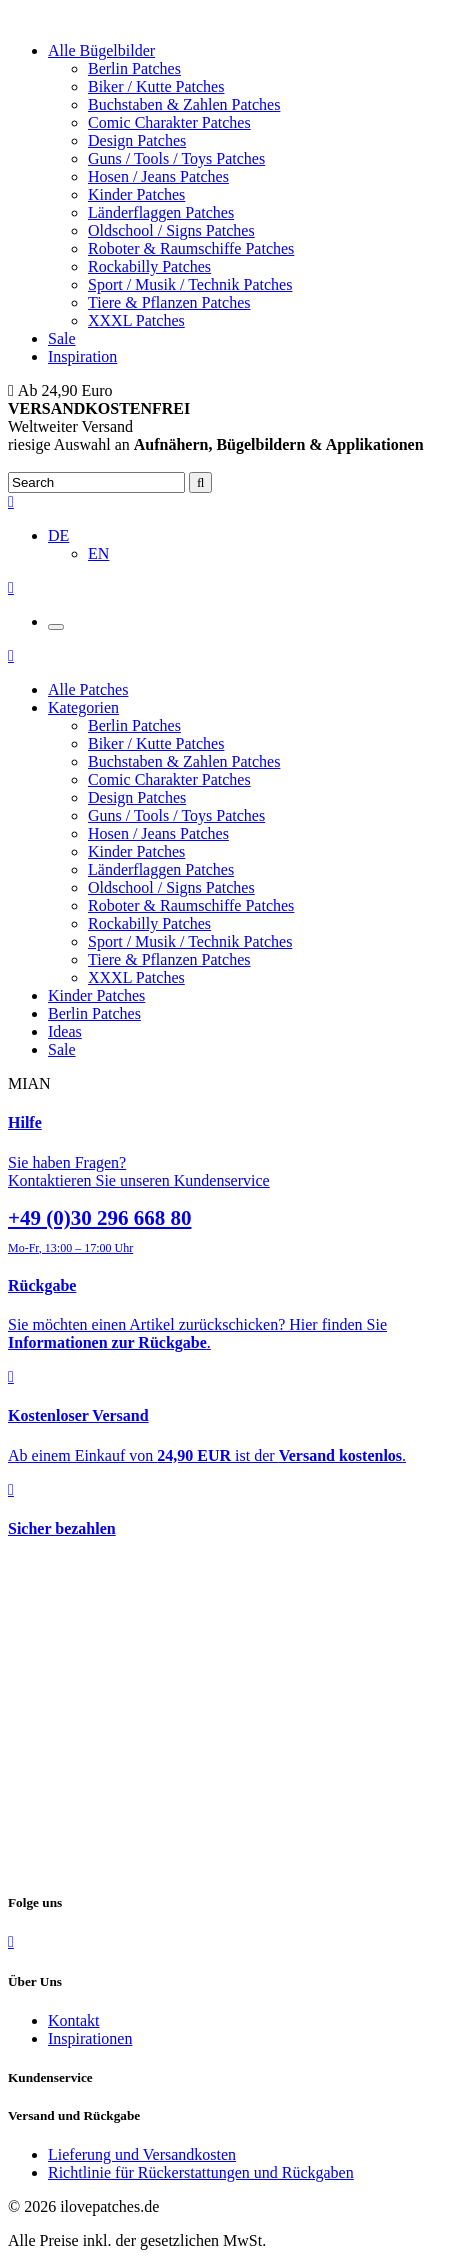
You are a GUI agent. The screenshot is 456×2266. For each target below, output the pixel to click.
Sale (62, 338)
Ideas (65, 1031)
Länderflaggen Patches (161, 212)
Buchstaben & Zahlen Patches (184, 104)
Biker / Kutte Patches (156, 86)
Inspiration (82, 356)
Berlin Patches (134, 68)
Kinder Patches (136, 194)
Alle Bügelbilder (101, 50)
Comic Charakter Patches (169, 122)
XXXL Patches (136, 320)
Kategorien (83, 707)
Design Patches (137, 140)
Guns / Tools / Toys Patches (176, 158)
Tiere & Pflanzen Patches (169, 302)
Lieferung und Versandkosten (142, 2154)
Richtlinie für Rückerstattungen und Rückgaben (201, 2172)
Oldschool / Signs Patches (171, 230)
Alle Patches (88, 689)
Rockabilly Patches (149, 266)
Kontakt (74, 2020)
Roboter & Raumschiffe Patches (191, 248)
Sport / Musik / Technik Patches (190, 284)
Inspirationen (90, 2038)
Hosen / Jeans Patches (158, 176)
